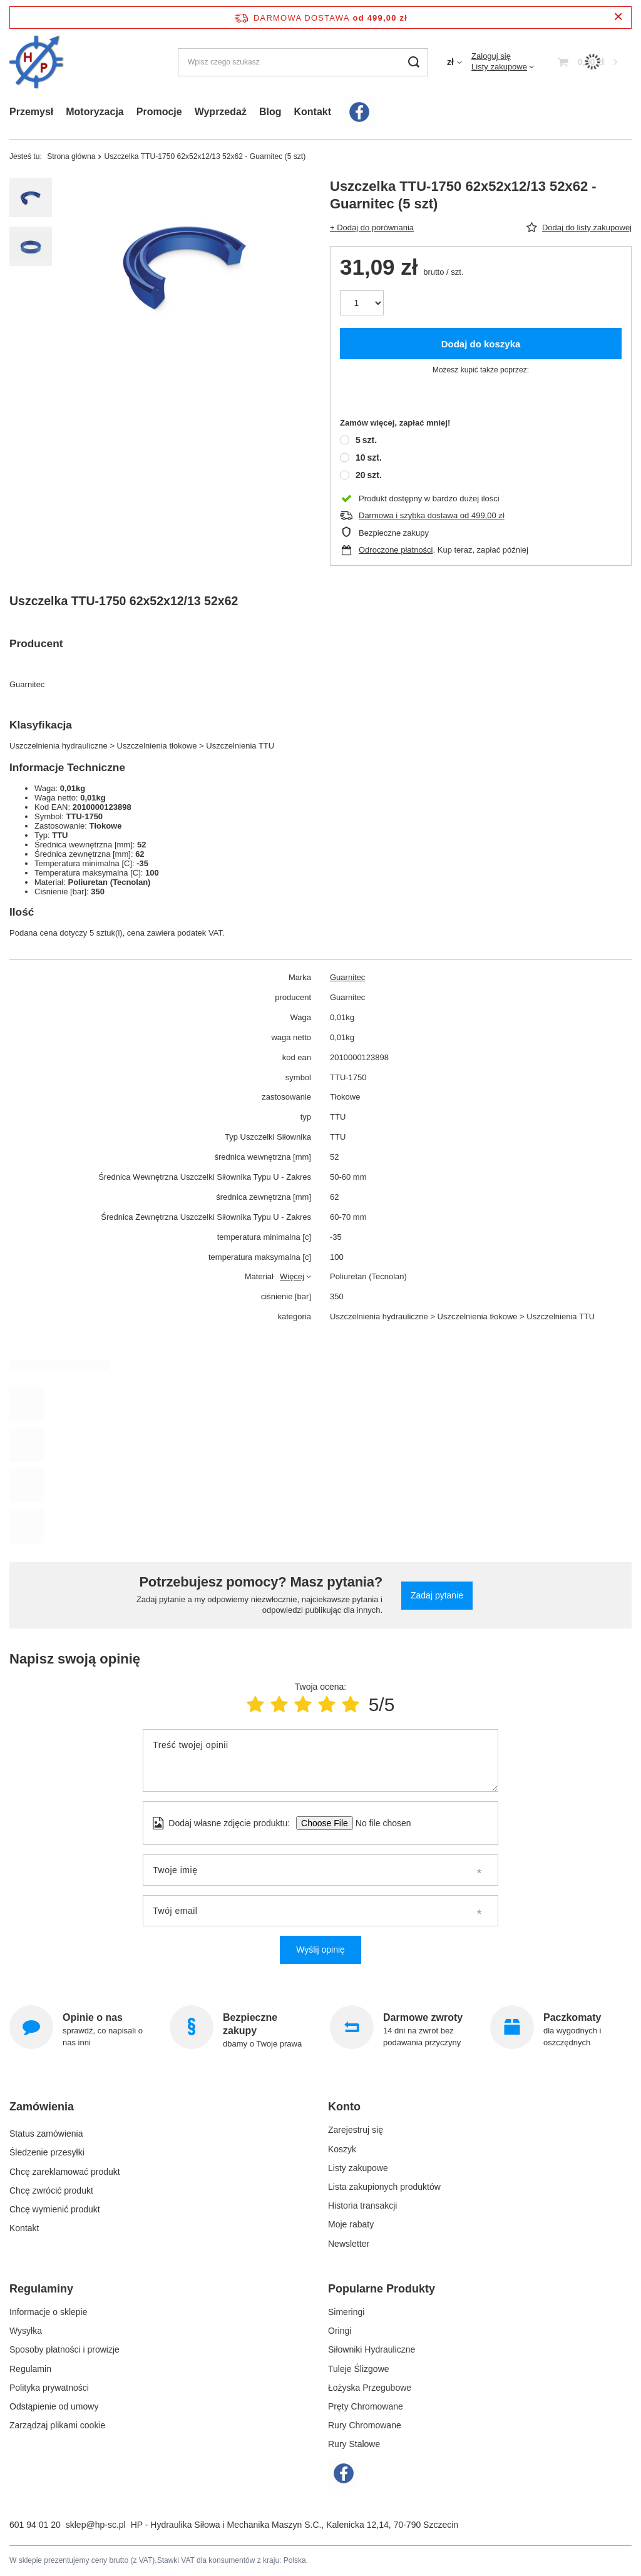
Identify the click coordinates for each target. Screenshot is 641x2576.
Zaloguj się (491, 56)
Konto (344, 2106)
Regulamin (30, 2369)
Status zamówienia (46, 2130)
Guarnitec (347, 977)
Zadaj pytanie (437, 1595)
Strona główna (71, 156)
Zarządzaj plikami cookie (57, 2425)
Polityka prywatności (49, 2388)
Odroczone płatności (396, 550)
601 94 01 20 (35, 2525)
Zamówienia (41, 2106)
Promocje (159, 111)
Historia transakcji (362, 2205)
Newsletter (348, 2244)
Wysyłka (25, 2331)
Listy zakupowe (499, 66)
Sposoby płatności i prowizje (64, 2349)
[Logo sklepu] (36, 62)
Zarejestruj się (355, 2130)
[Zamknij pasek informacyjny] (618, 17)
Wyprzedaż (221, 111)
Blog (270, 111)
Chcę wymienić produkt (54, 2205)
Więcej (292, 1276)
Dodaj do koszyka (481, 344)
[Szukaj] (414, 62)
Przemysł (31, 111)
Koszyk (342, 2149)
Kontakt (312, 111)
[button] (156, 2112)
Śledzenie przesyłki (47, 2149)
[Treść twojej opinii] (320, 1760)
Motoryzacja (94, 111)
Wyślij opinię (320, 1950)
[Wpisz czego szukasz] (303, 62)
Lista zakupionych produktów (384, 2187)
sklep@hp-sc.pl (96, 2525)
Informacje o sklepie (48, 2312)
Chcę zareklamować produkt (64, 2168)
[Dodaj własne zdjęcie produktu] (379, 1823)
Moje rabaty (351, 2224)
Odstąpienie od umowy (53, 2406)
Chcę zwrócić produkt (51, 2187)
